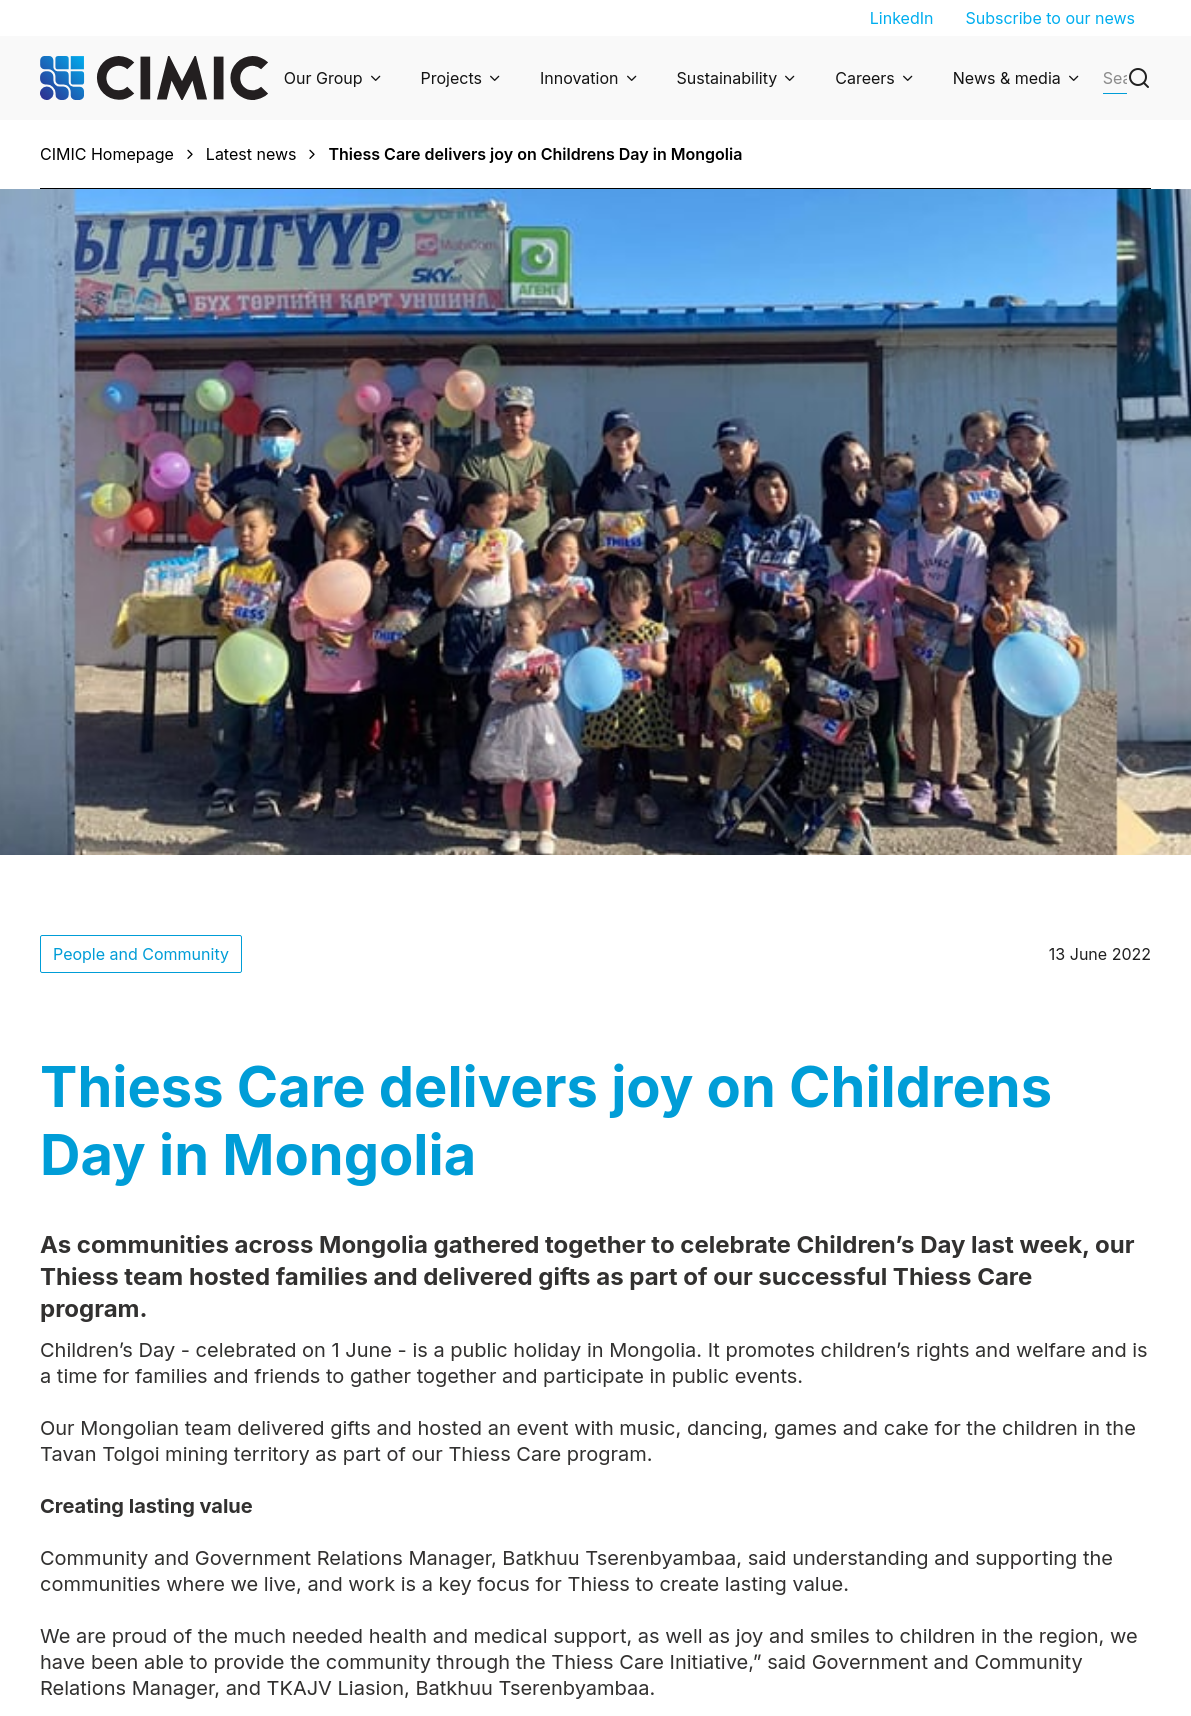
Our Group (323, 78)
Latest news (251, 154)
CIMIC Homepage (107, 154)
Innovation (579, 78)
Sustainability (727, 78)
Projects (451, 78)
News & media (1007, 78)
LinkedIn (902, 18)
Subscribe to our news (1050, 18)
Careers (865, 78)
